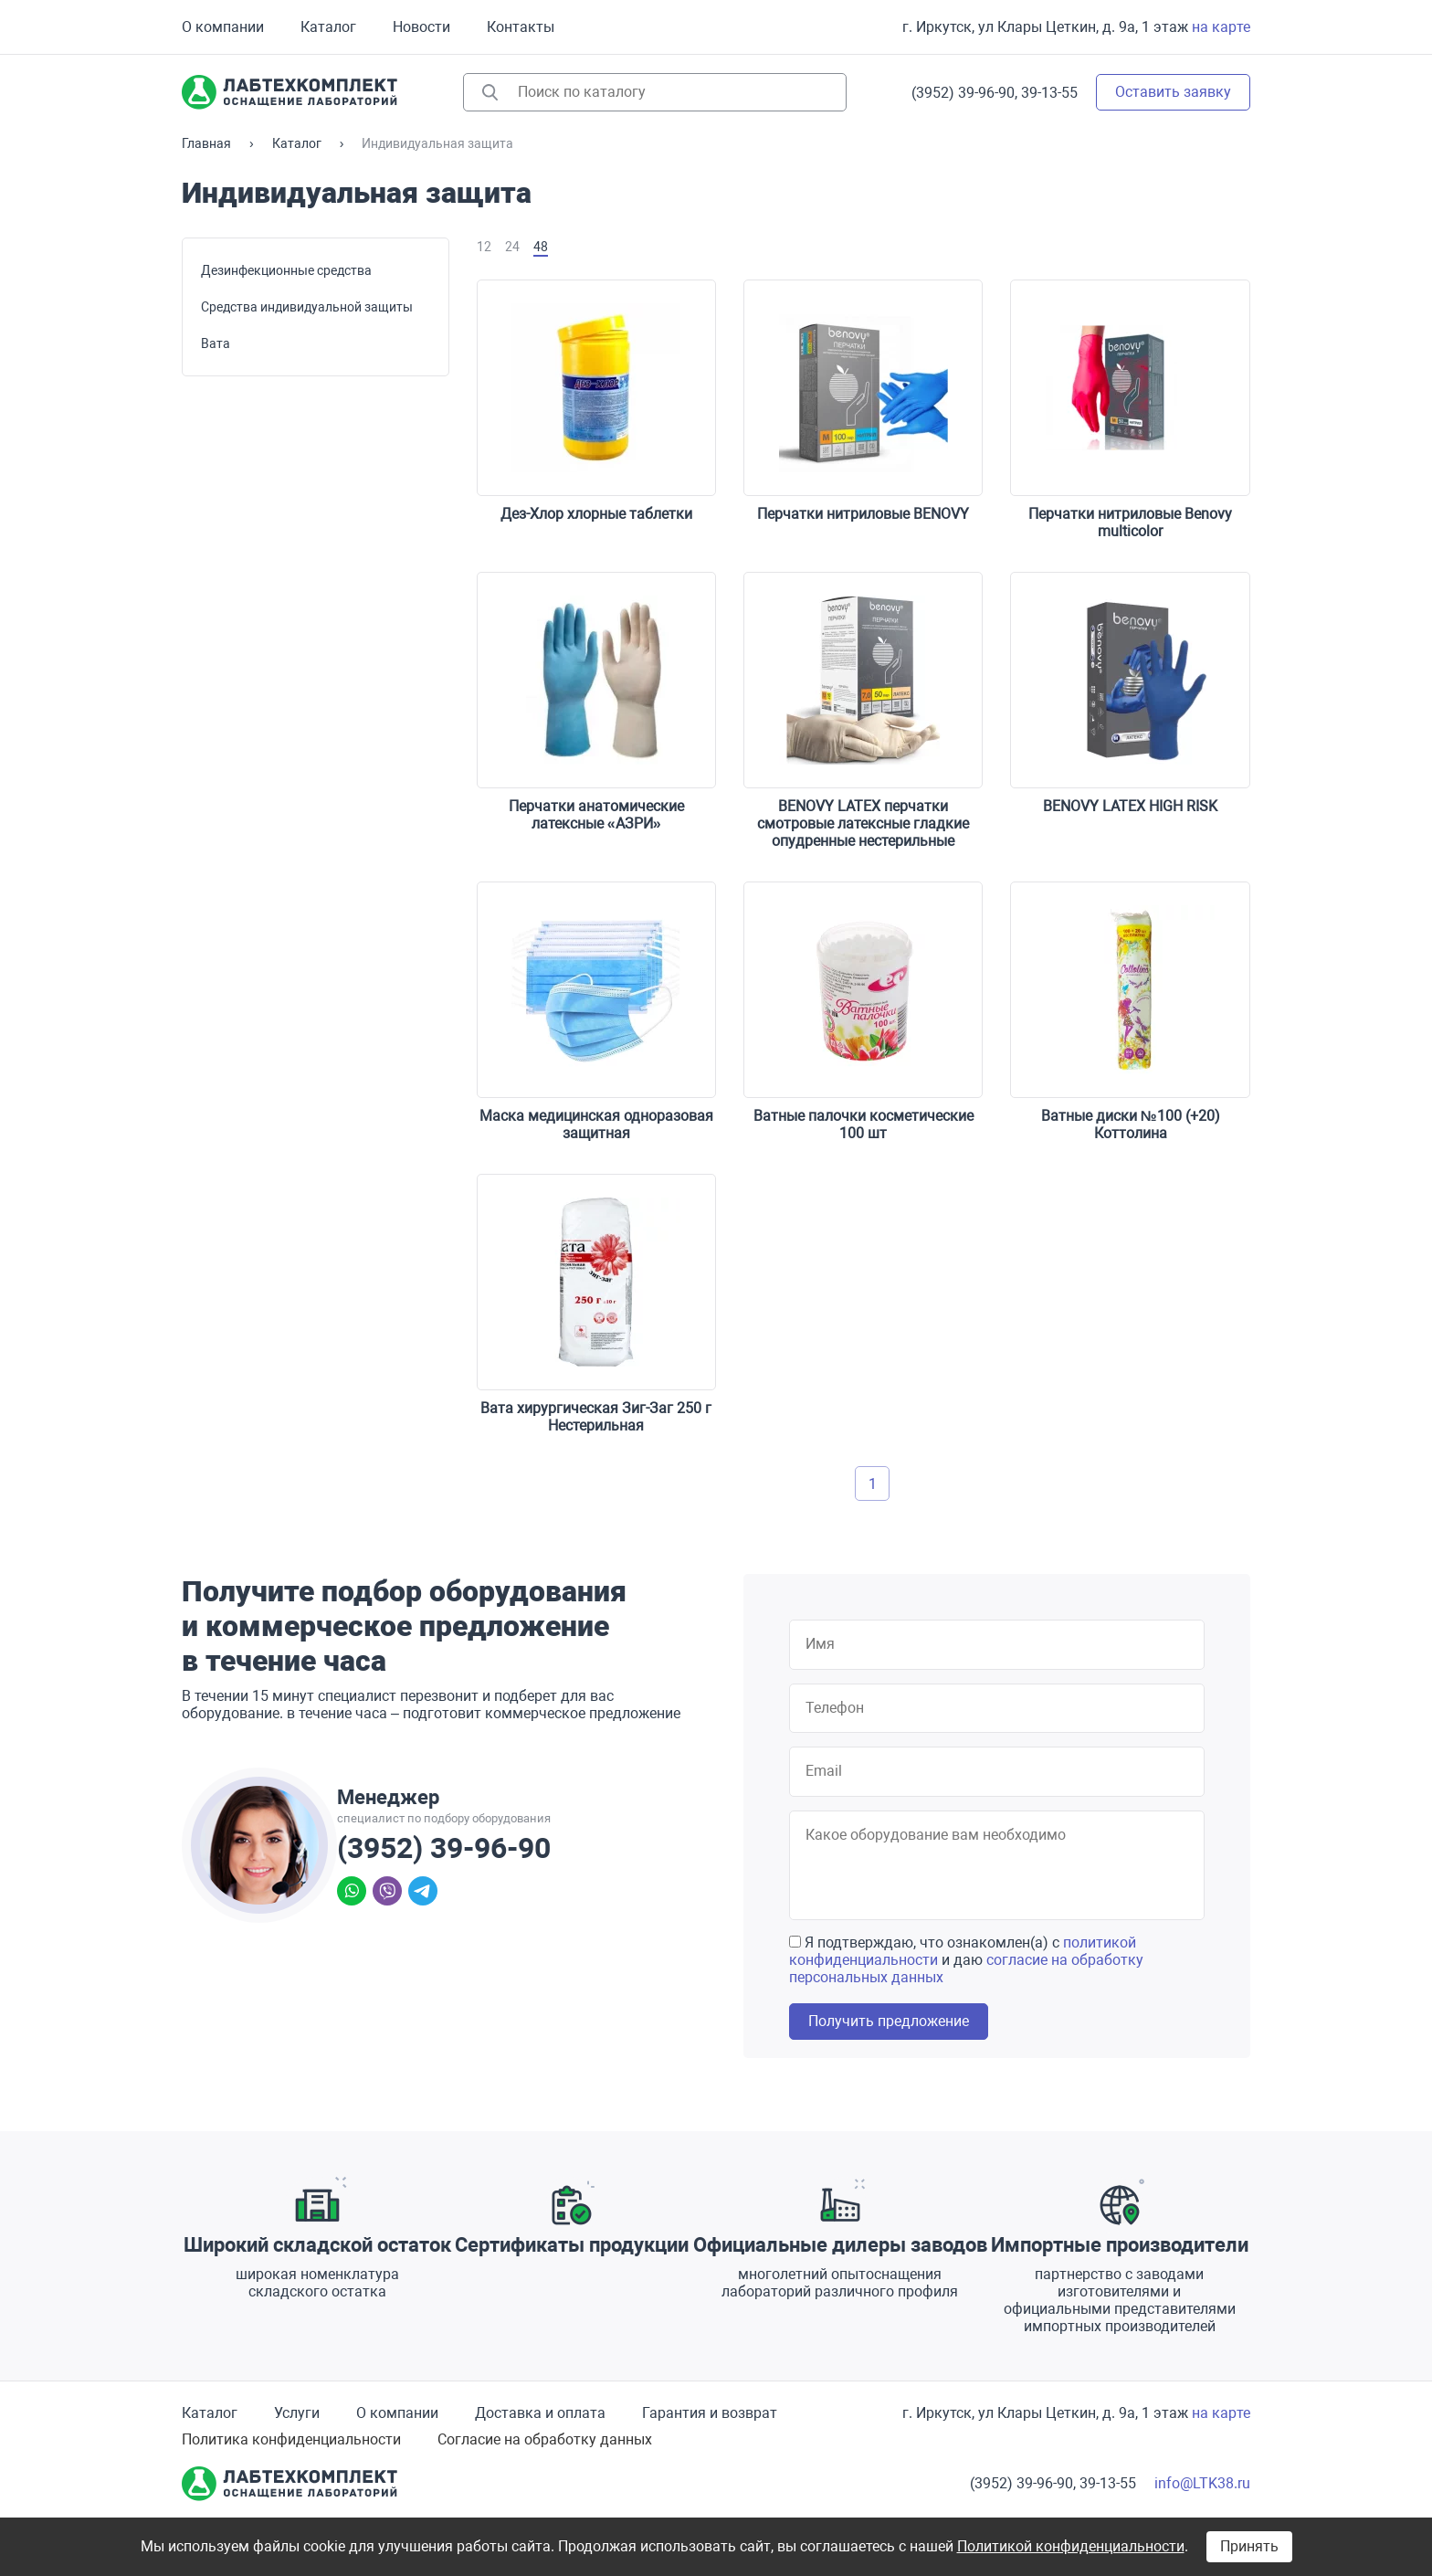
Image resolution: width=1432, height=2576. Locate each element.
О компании (223, 27)
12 (484, 246)
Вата (215, 343)
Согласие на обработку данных (544, 2439)
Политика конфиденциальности (291, 2439)
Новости (421, 27)
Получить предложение (888, 2021)
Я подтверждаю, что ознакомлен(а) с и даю (966, 1960)
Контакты (520, 27)
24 (512, 246)
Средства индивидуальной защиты (307, 307)
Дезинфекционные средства (286, 270)
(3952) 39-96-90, (964, 92)
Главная (206, 143)
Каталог (328, 27)
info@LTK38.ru (1202, 2483)
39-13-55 (1049, 92)
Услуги (297, 2413)
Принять (1249, 2546)
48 (540, 246)
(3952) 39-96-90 (444, 1848)
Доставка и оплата (540, 2413)
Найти (490, 92)
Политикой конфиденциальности (1071, 2546)
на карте (1221, 27)
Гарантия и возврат (709, 2413)
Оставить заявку (1173, 91)
